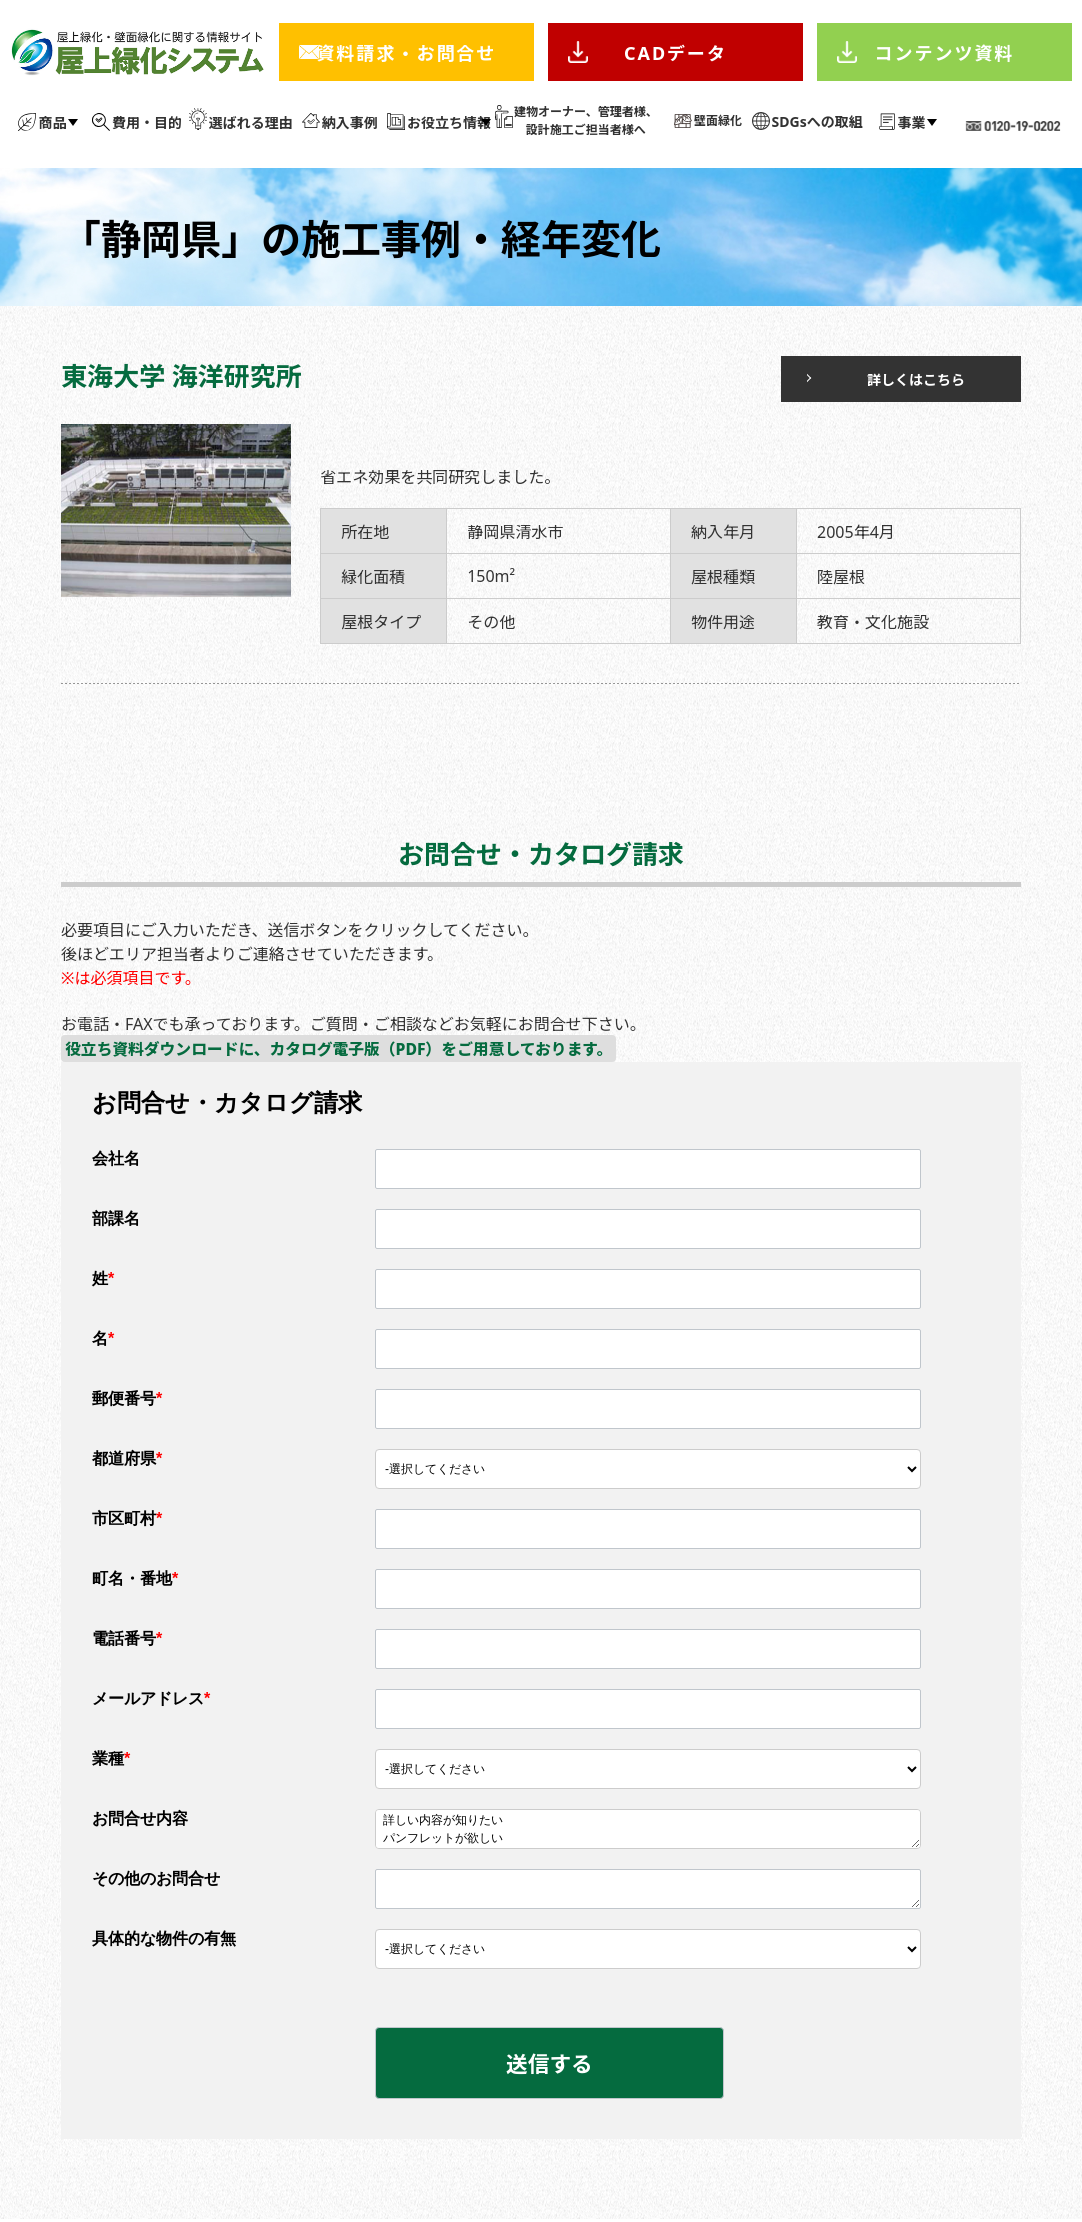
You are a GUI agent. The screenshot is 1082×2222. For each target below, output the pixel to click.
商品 (52, 122)
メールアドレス (151, 1699)
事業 (912, 122)
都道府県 (127, 1459)
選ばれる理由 (251, 122)
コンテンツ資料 (945, 53)
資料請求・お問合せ (406, 53)
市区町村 (127, 1519)
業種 (111, 1759)
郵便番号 (127, 1399)
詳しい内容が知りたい (648, 1822)
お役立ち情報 (449, 122)
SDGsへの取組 (817, 121)
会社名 (116, 1159)
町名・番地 (135, 1579)
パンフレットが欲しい (648, 1840)
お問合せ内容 (140, 1819)
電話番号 (127, 1639)
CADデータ (675, 53)
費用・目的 (147, 122)
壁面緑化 (718, 120)
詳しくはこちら (884, 379)
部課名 (116, 1219)
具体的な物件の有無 (164, 1939)
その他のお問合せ (156, 1879)
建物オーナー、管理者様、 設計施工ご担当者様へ (586, 120)
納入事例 (350, 122)
